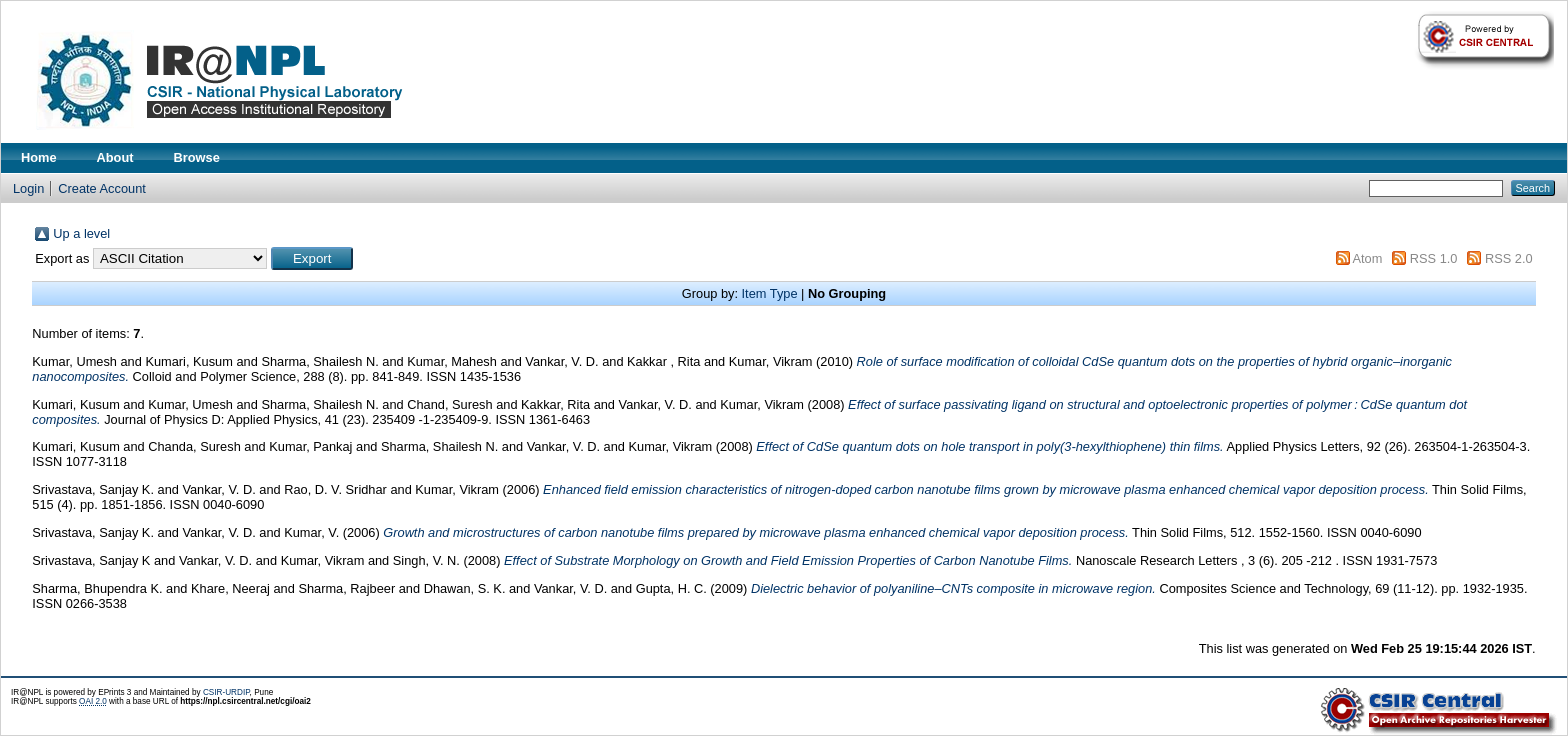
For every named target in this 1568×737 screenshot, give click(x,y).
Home (39, 157)
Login (28, 188)
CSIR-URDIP (226, 692)
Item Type (770, 293)
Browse (197, 157)
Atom (1367, 258)
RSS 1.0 (1434, 258)
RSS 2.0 (1509, 258)
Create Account (102, 188)
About (115, 157)
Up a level (81, 233)
